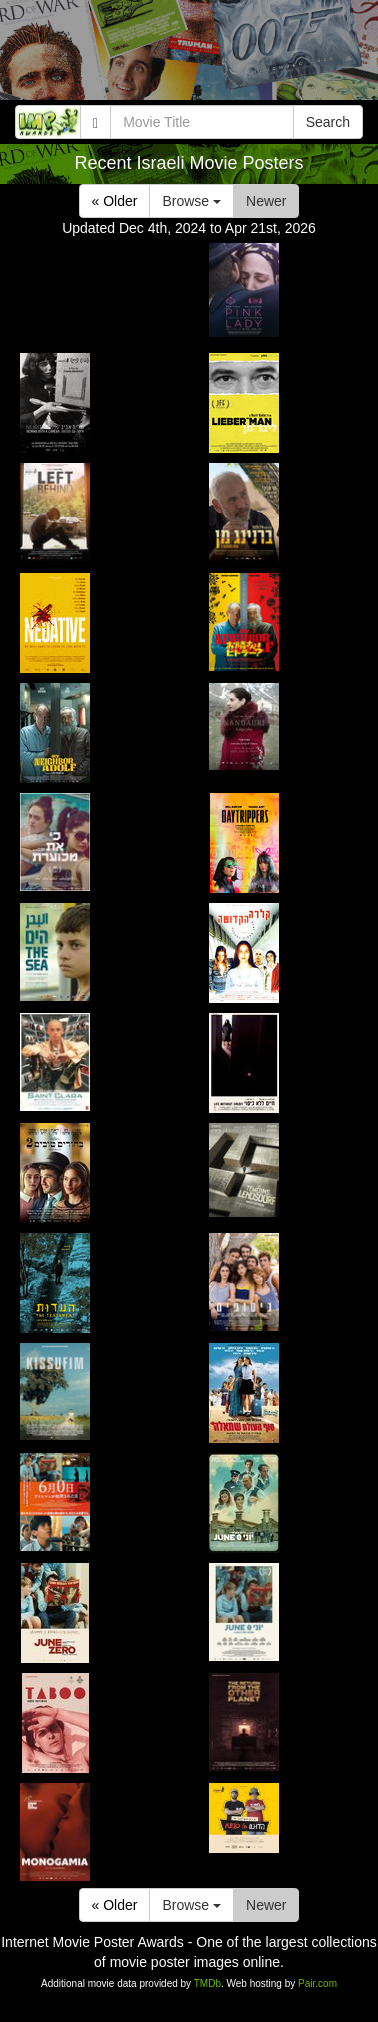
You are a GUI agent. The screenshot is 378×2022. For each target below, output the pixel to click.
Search (328, 122)
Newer (266, 201)
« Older (115, 201)
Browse (191, 201)
